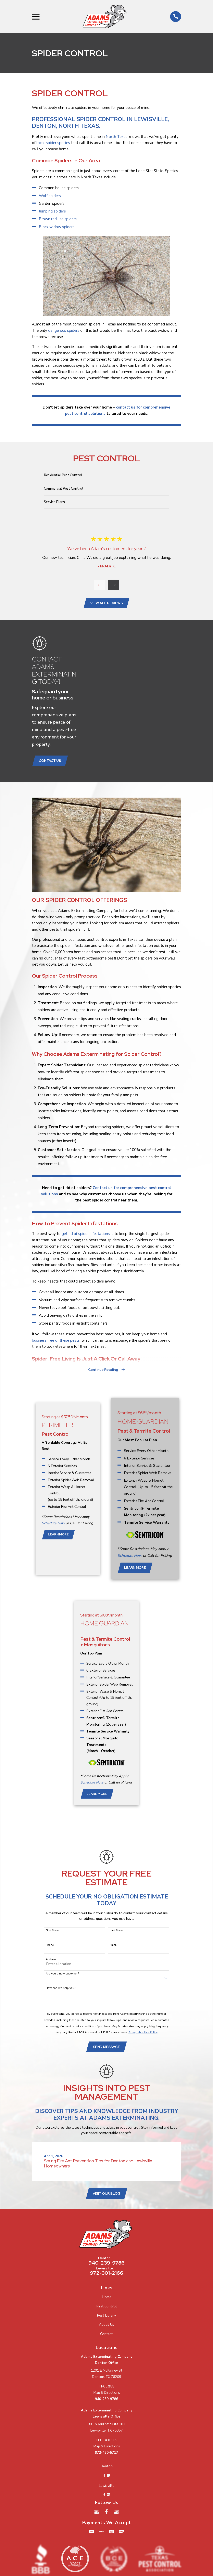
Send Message (106, 2048)
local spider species (52, 142)
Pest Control (106, 2307)
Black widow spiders (57, 227)
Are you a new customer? (62, 1974)
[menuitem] (106, 475)
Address (51, 1960)
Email (113, 1946)
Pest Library (106, 2316)
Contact (106, 2335)
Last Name (117, 1931)
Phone (50, 1946)
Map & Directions (106, 2394)
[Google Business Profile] (96, 2513)
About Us (106, 2326)
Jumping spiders (52, 211)
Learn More (58, 1535)
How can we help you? (60, 1989)
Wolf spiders (50, 195)
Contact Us (50, 761)
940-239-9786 (106, 2264)
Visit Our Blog (107, 2194)
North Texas (117, 136)
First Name (53, 1931)
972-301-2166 (106, 2274)
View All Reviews (106, 603)
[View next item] (113, 585)
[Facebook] (106, 2513)
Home (106, 2298)
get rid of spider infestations (86, 1234)
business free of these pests (56, 1340)
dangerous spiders (63, 330)
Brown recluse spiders (58, 219)
